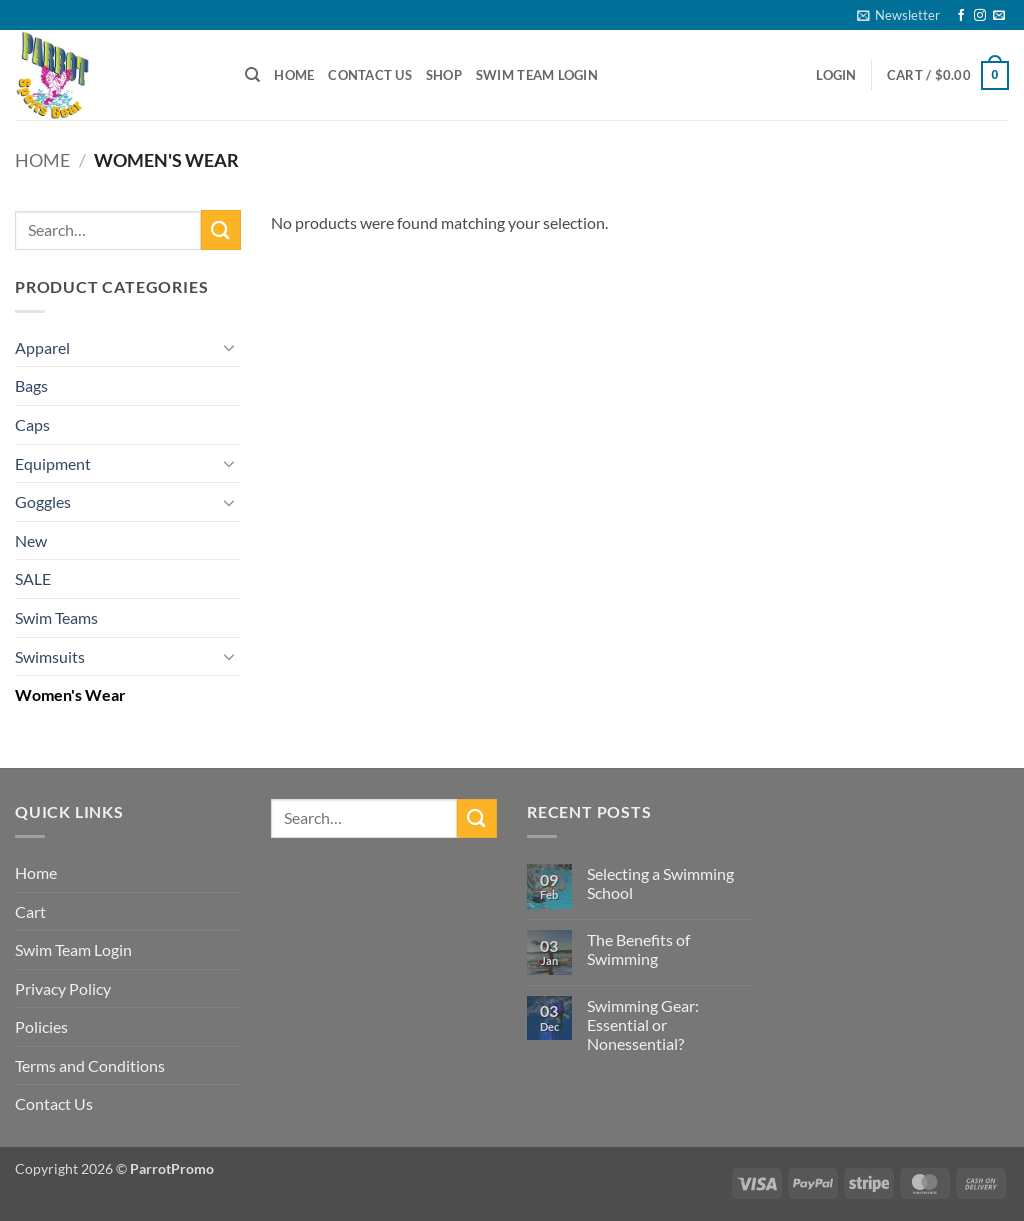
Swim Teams (56, 617)
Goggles (43, 501)
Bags (31, 385)
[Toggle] (229, 347)
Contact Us (370, 75)
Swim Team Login (537, 75)
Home (294, 75)
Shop (444, 75)
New (31, 540)
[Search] (252, 75)
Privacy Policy (63, 988)
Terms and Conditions (90, 1065)
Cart (30, 911)
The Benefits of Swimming (638, 949)
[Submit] (221, 229)
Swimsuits (50, 656)
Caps (32, 424)
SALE (33, 578)
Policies (41, 1026)
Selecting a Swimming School (660, 883)
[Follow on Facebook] (961, 16)
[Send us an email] (999, 16)
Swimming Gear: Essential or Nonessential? (643, 1024)
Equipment (53, 463)
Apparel (42, 347)
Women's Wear (70, 694)
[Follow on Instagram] (980, 16)
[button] (898, 15)
